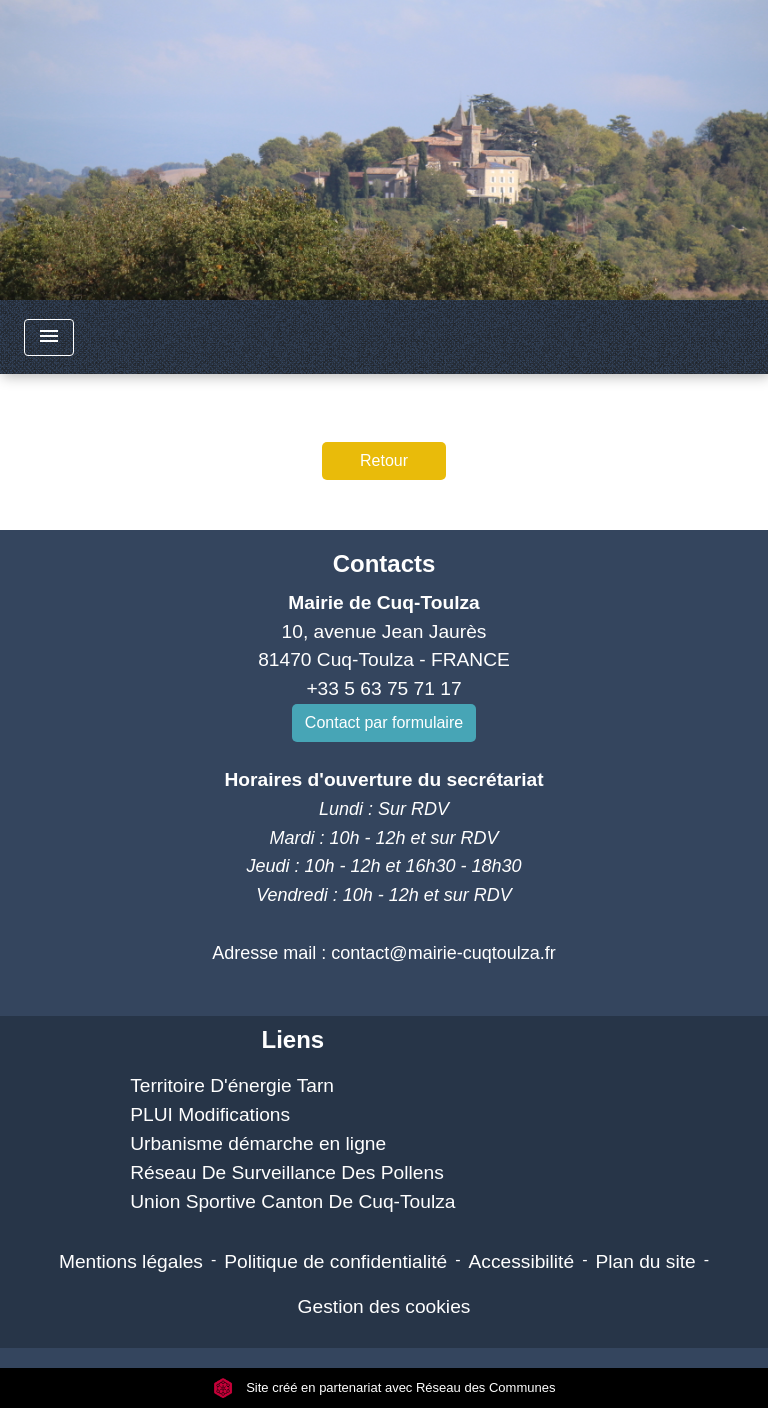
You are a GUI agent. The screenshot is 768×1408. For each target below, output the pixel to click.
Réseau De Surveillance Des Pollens (287, 1172)
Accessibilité (522, 1261)
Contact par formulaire (384, 722)
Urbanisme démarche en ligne (258, 1143)
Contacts (384, 563)
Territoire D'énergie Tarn (232, 1085)
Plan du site (645, 1261)
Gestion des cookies (384, 1306)
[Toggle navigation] (49, 337)
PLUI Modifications (210, 1114)
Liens (292, 1039)
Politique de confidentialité (335, 1261)
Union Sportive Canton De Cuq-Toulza (292, 1201)
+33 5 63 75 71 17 (383, 688)
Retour (384, 460)
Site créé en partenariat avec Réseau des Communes (384, 1387)
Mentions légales (131, 1261)
